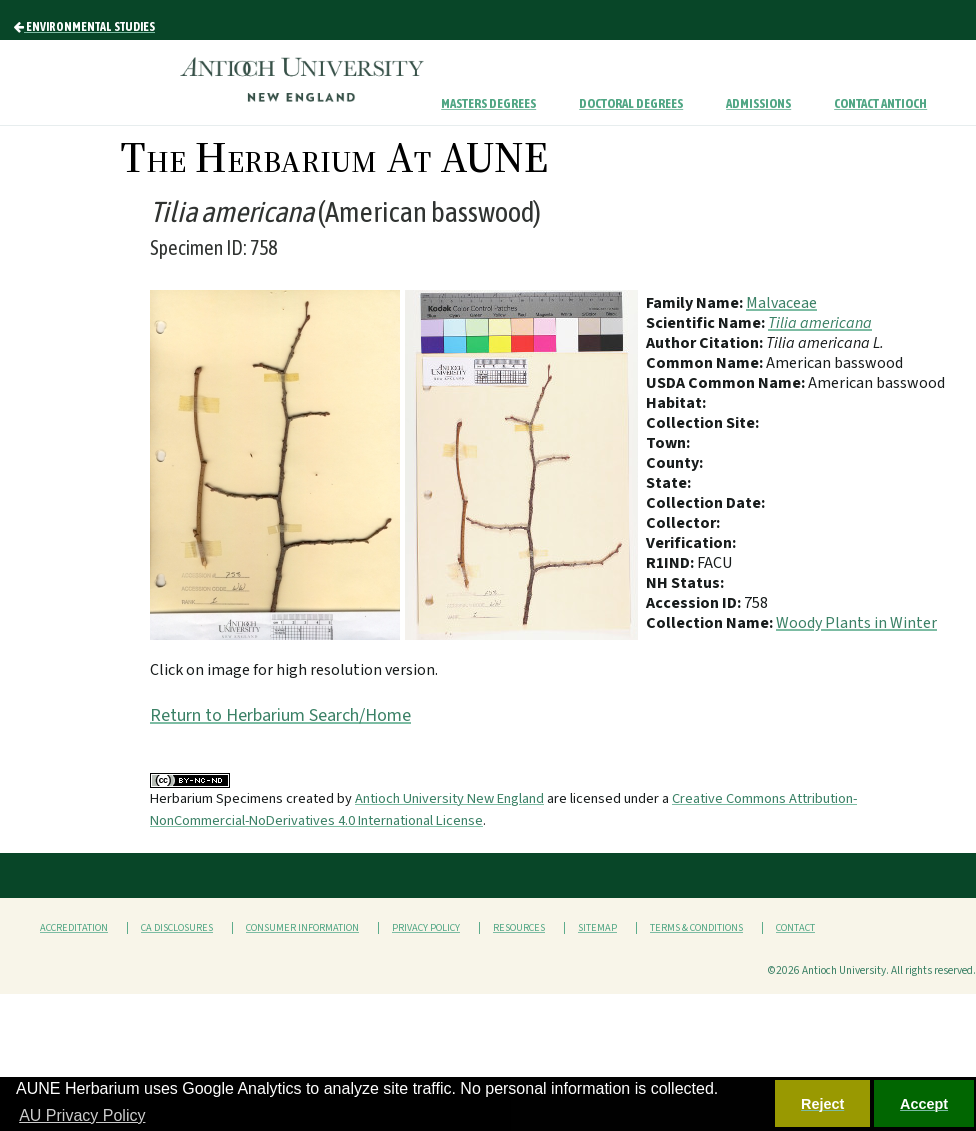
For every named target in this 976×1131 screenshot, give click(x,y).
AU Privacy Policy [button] (82, 1115)
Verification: (691, 543)
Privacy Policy (426, 928)
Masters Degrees (488, 103)
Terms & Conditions (696, 928)
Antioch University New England (449, 798)
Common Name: (706, 363)
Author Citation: (706, 343)
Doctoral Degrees (631, 103)
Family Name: (696, 303)
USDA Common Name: (727, 383)
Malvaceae (781, 303)
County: (674, 463)
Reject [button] (822, 1104)
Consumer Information (302, 928)
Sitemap (597, 928)
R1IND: (671, 563)
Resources (519, 928)
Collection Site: (702, 423)
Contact (795, 928)
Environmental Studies (84, 27)
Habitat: (676, 403)
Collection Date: (705, 503)
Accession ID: (695, 603)
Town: (668, 443)
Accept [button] (924, 1104)
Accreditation (74, 928)
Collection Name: (711, 623)
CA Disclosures (177, 928)
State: (668, 483)
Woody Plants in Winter (856, 623)
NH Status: (685, 583)
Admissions (758, 103)
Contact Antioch (880, 103)
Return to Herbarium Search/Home (280, 715)
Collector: (683, 523)
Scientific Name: (707, 323)
